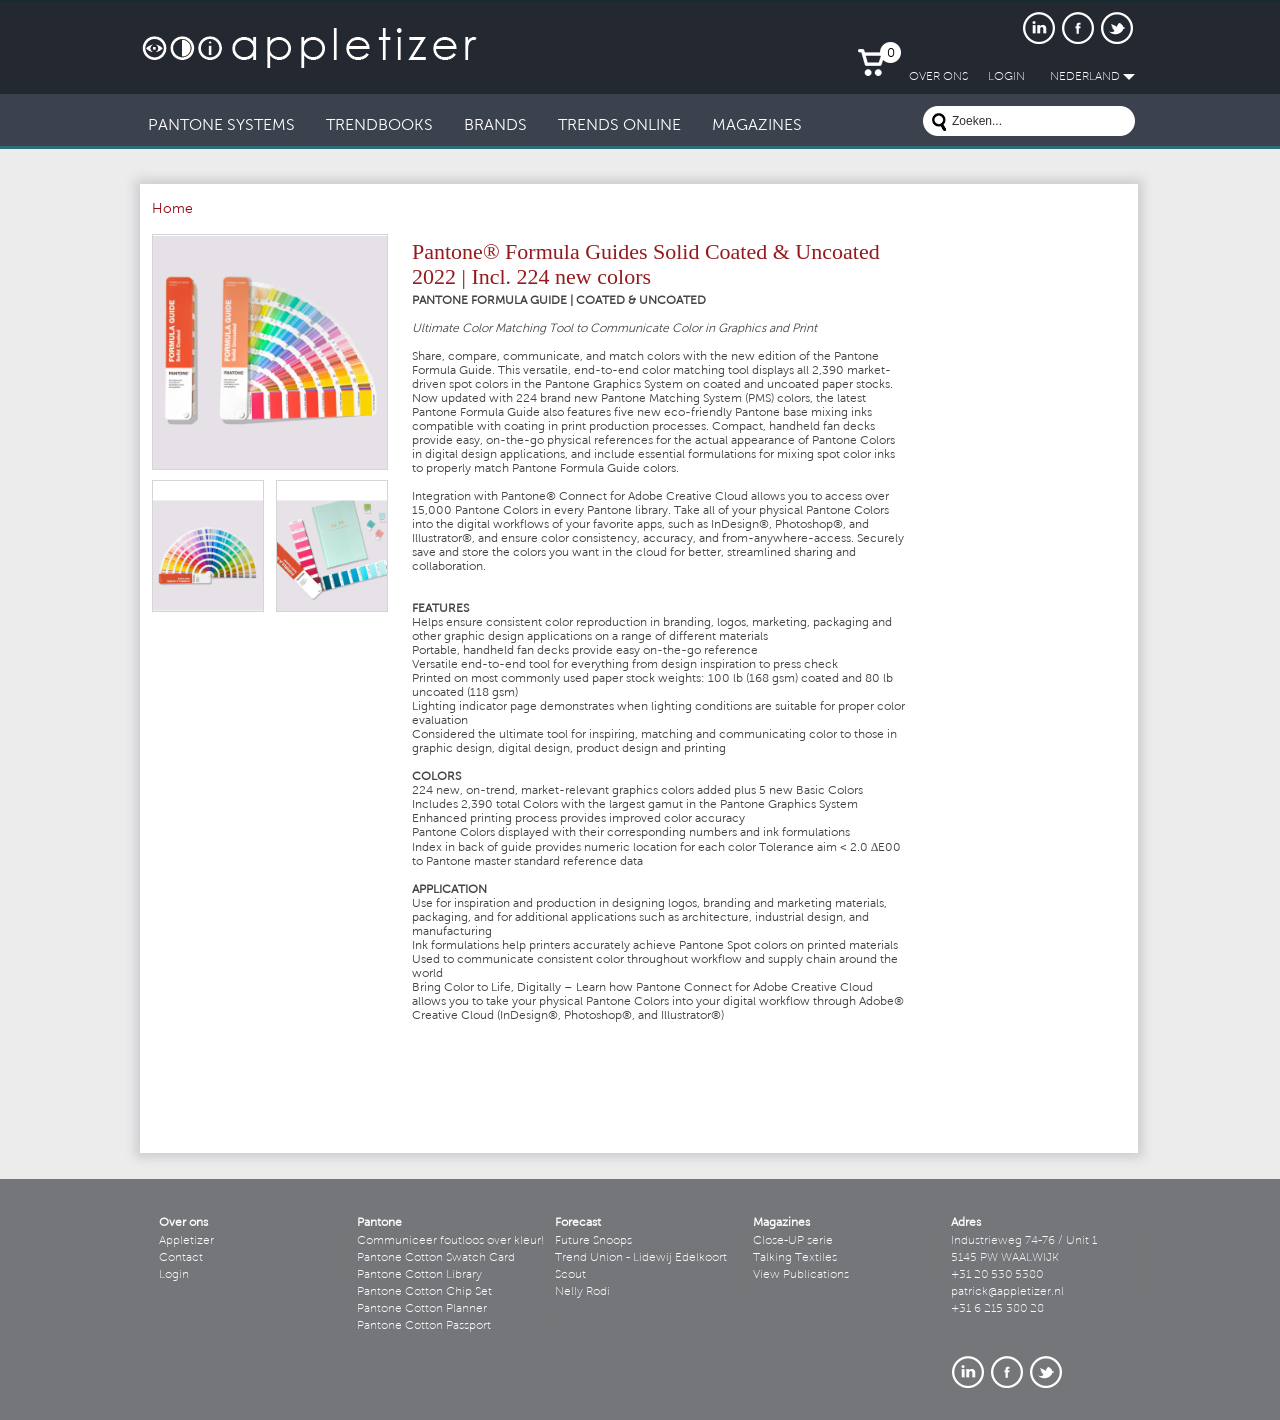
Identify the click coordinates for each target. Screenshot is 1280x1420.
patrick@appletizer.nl (1007, 1292)
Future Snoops (593, 1241)
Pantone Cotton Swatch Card (436, 1258)
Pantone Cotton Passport (424, 1326)
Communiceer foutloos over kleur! (451, 1241)
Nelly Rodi (582, 1292)
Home (172, 210)
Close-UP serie (793, 1241)
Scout (570, 1275)
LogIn (1006, 77)
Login (174, 1275)
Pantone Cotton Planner (422, 1309)
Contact (181, 1258)
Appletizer (186, 1241)
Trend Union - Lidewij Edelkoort (641, 1258)
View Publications (801, 1275)
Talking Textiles (795, 1258)
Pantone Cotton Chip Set (424, 1292)
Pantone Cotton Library (419, 1275)
